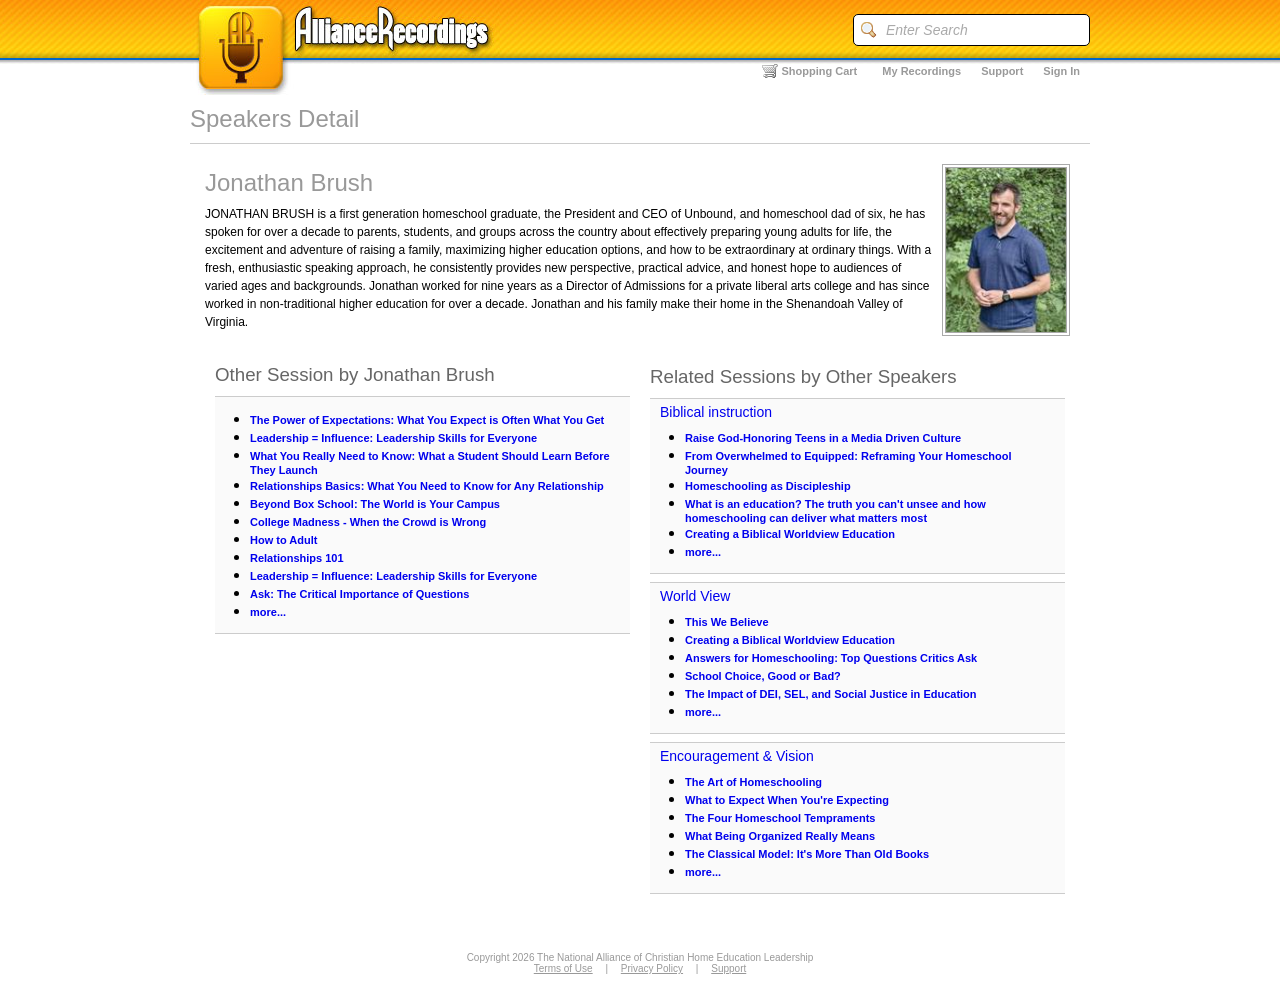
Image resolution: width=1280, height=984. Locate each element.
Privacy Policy (652, 968)
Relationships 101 (297, 558)
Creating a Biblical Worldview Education (790, 534)
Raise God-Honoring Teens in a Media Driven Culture (823, 438)
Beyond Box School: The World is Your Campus (375, 504)
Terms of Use (563, 968)
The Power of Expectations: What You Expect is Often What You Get (427, 420)
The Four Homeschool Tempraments (780, 818)
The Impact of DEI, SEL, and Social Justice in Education (831, 694)
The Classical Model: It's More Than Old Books (807, 854)
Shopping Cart (820, 71)
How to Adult (283, 540)
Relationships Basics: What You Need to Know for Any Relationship (427, 486)
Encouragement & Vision (737, 756)
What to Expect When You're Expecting (787, 800)
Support (1002, 71)
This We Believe (727, 622)
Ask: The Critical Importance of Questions (359, 594)
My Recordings (921, 71)
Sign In (1061, 71)
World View (695, 596)
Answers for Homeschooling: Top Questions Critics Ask (831, 658)
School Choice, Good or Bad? (763, 676)
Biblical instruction (716, 412)
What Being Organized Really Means (780, 836)
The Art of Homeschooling (753, 782)
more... (268, 612)
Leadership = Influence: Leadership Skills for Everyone (393, 438)
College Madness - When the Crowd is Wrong (368, 522)
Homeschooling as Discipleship (768, 486)
